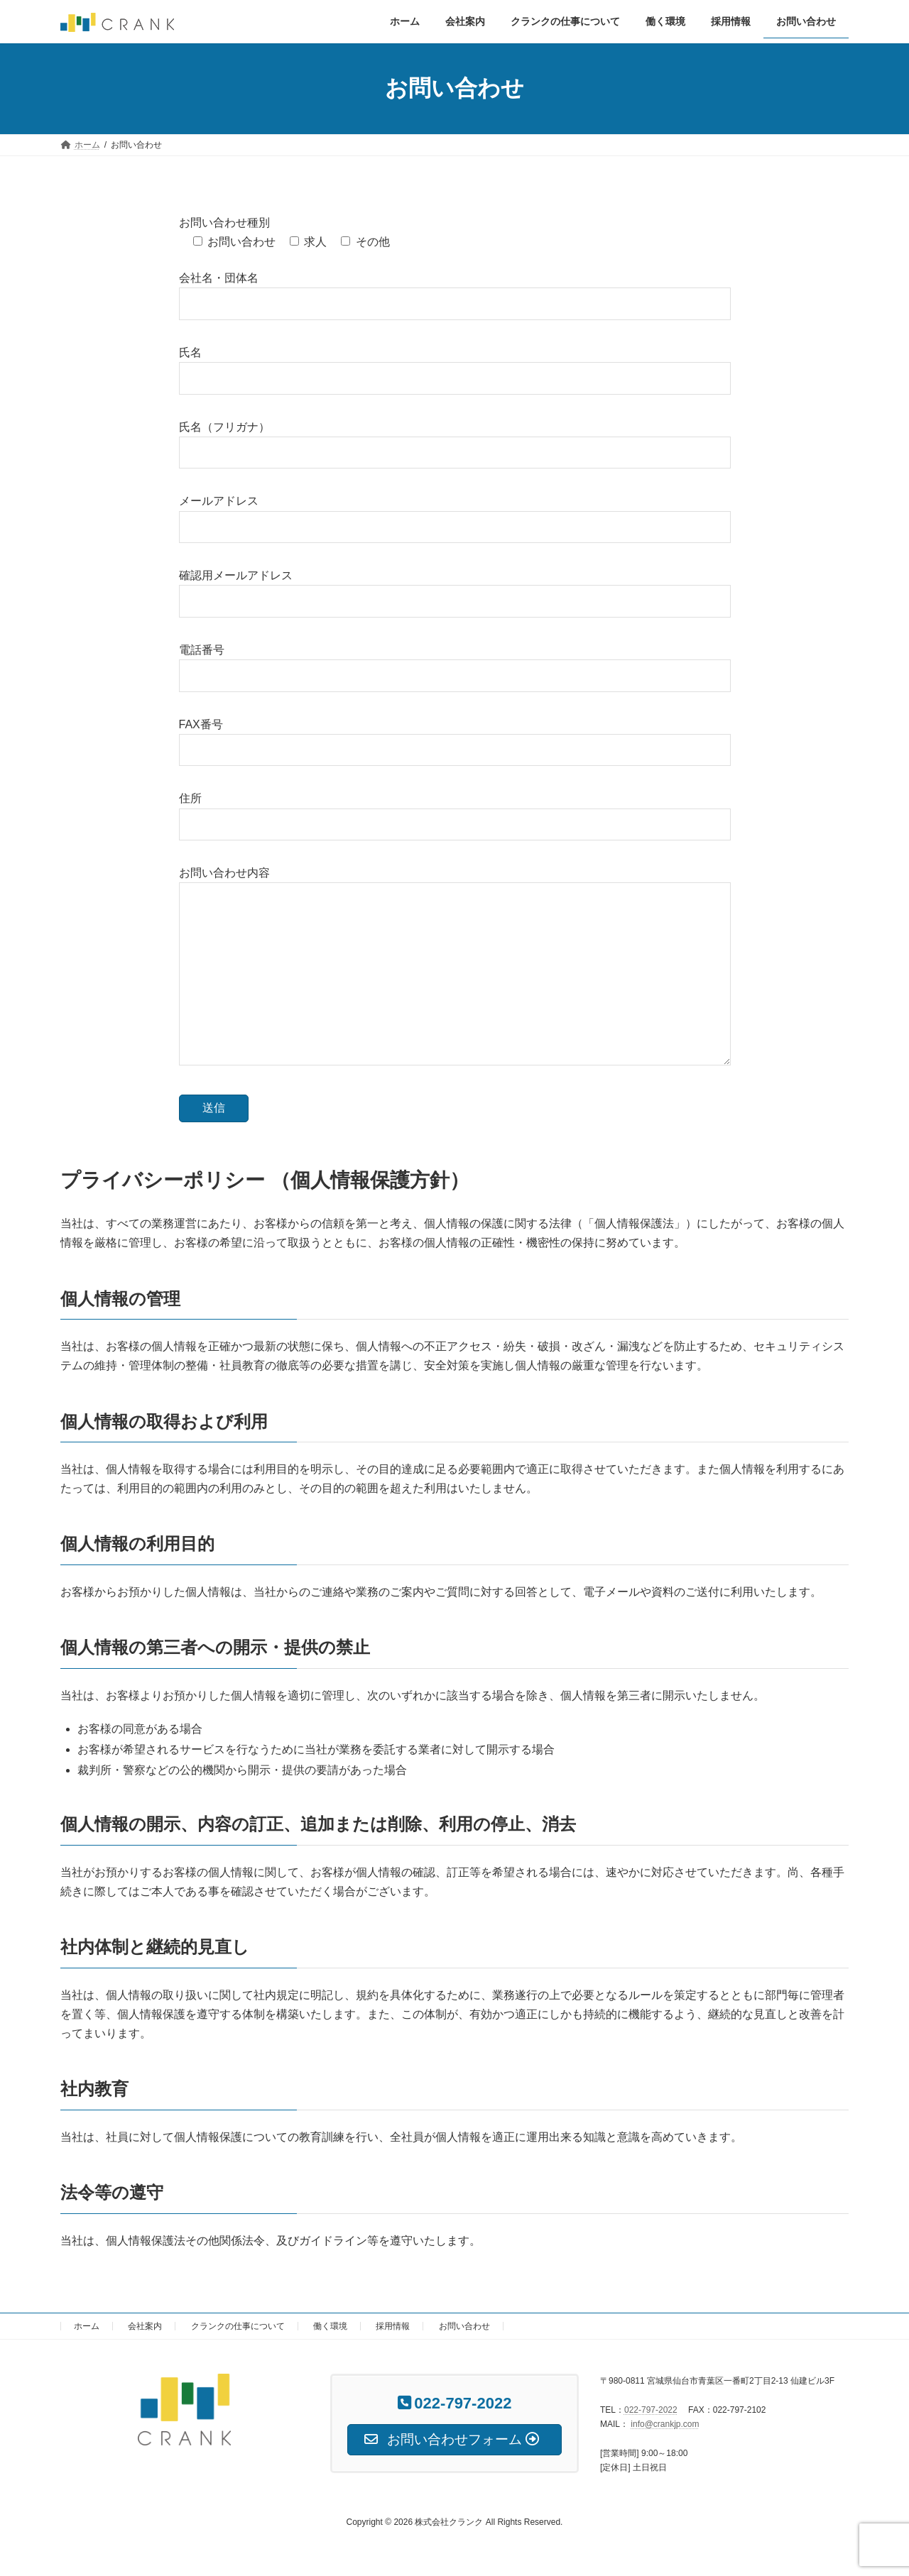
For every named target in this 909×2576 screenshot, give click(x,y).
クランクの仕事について (238, 2326)
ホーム (86, 2326)
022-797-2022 (650, 2410)
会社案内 (145, 2326)
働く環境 (330, 2326)
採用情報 (393, 2326)
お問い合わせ (464, 2326)
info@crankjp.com (665, 2424)
